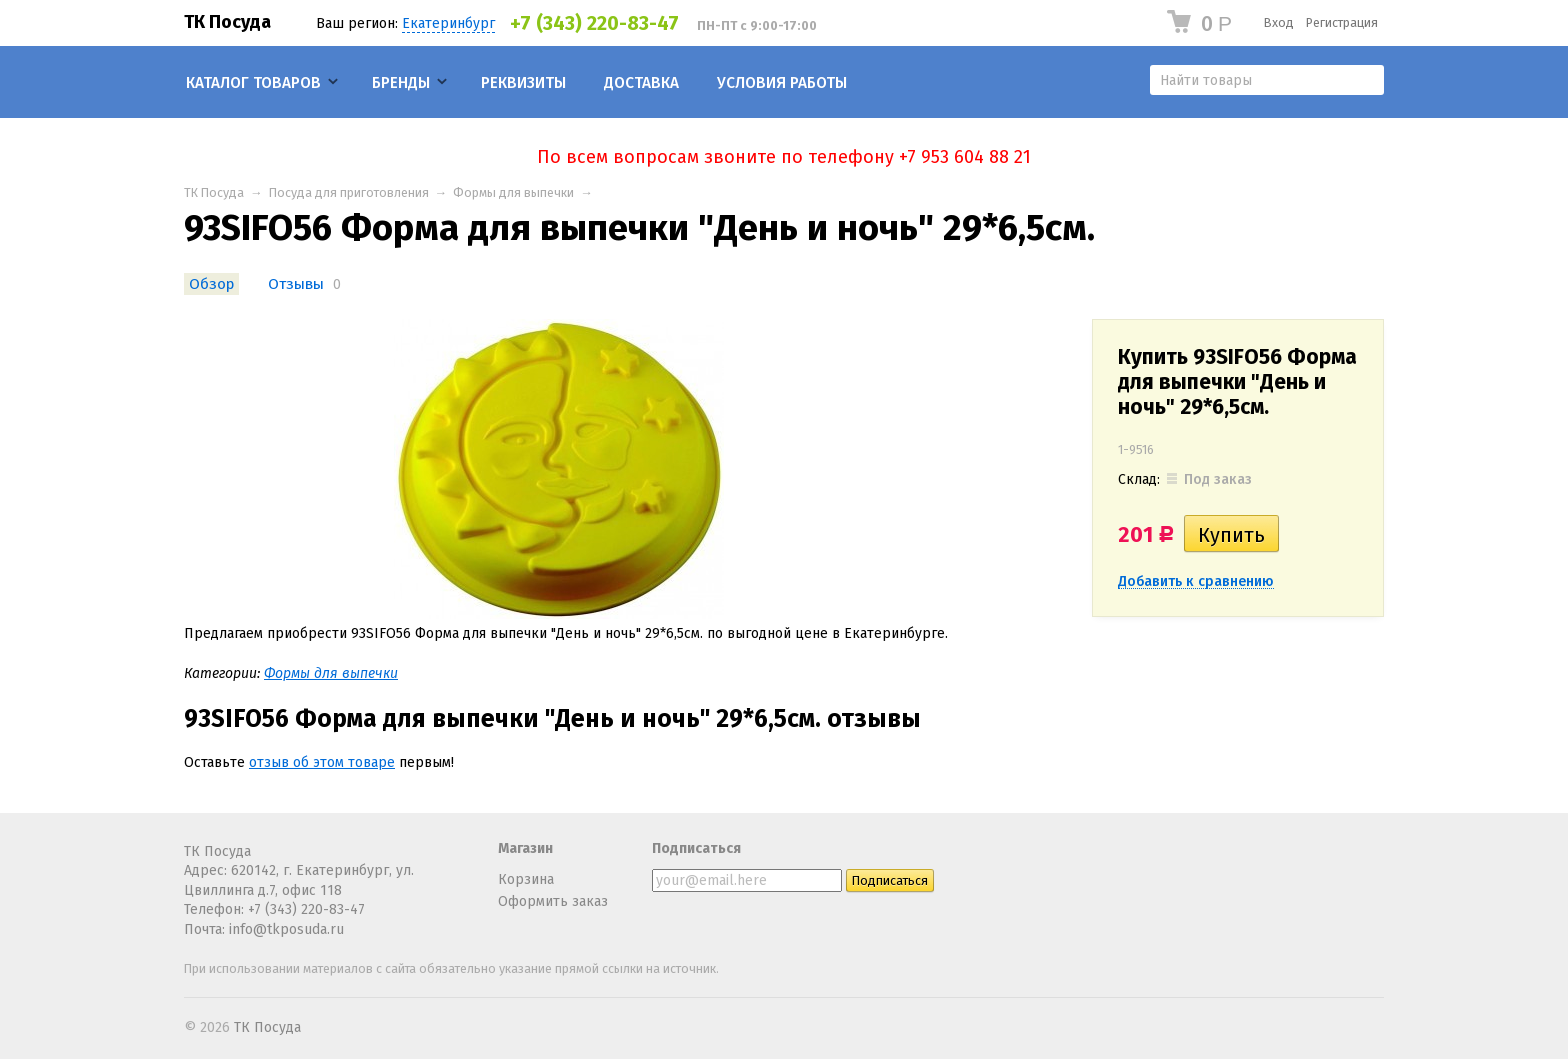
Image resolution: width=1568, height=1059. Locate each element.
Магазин (525, 848)
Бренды (401, 83)
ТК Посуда (227, 22)
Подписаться (696, 848)
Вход (1279, 22)
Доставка (641, 83)
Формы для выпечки (513, 192)
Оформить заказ (553, 901)
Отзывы (296, 284)
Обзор (211, 284)
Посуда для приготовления (349, 192)
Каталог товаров (253, 83)
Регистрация (1342, 22)
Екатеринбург (448, 23)
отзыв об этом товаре (322, 762)
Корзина (526, 879)
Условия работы (782, 83)
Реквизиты (523, 83)
